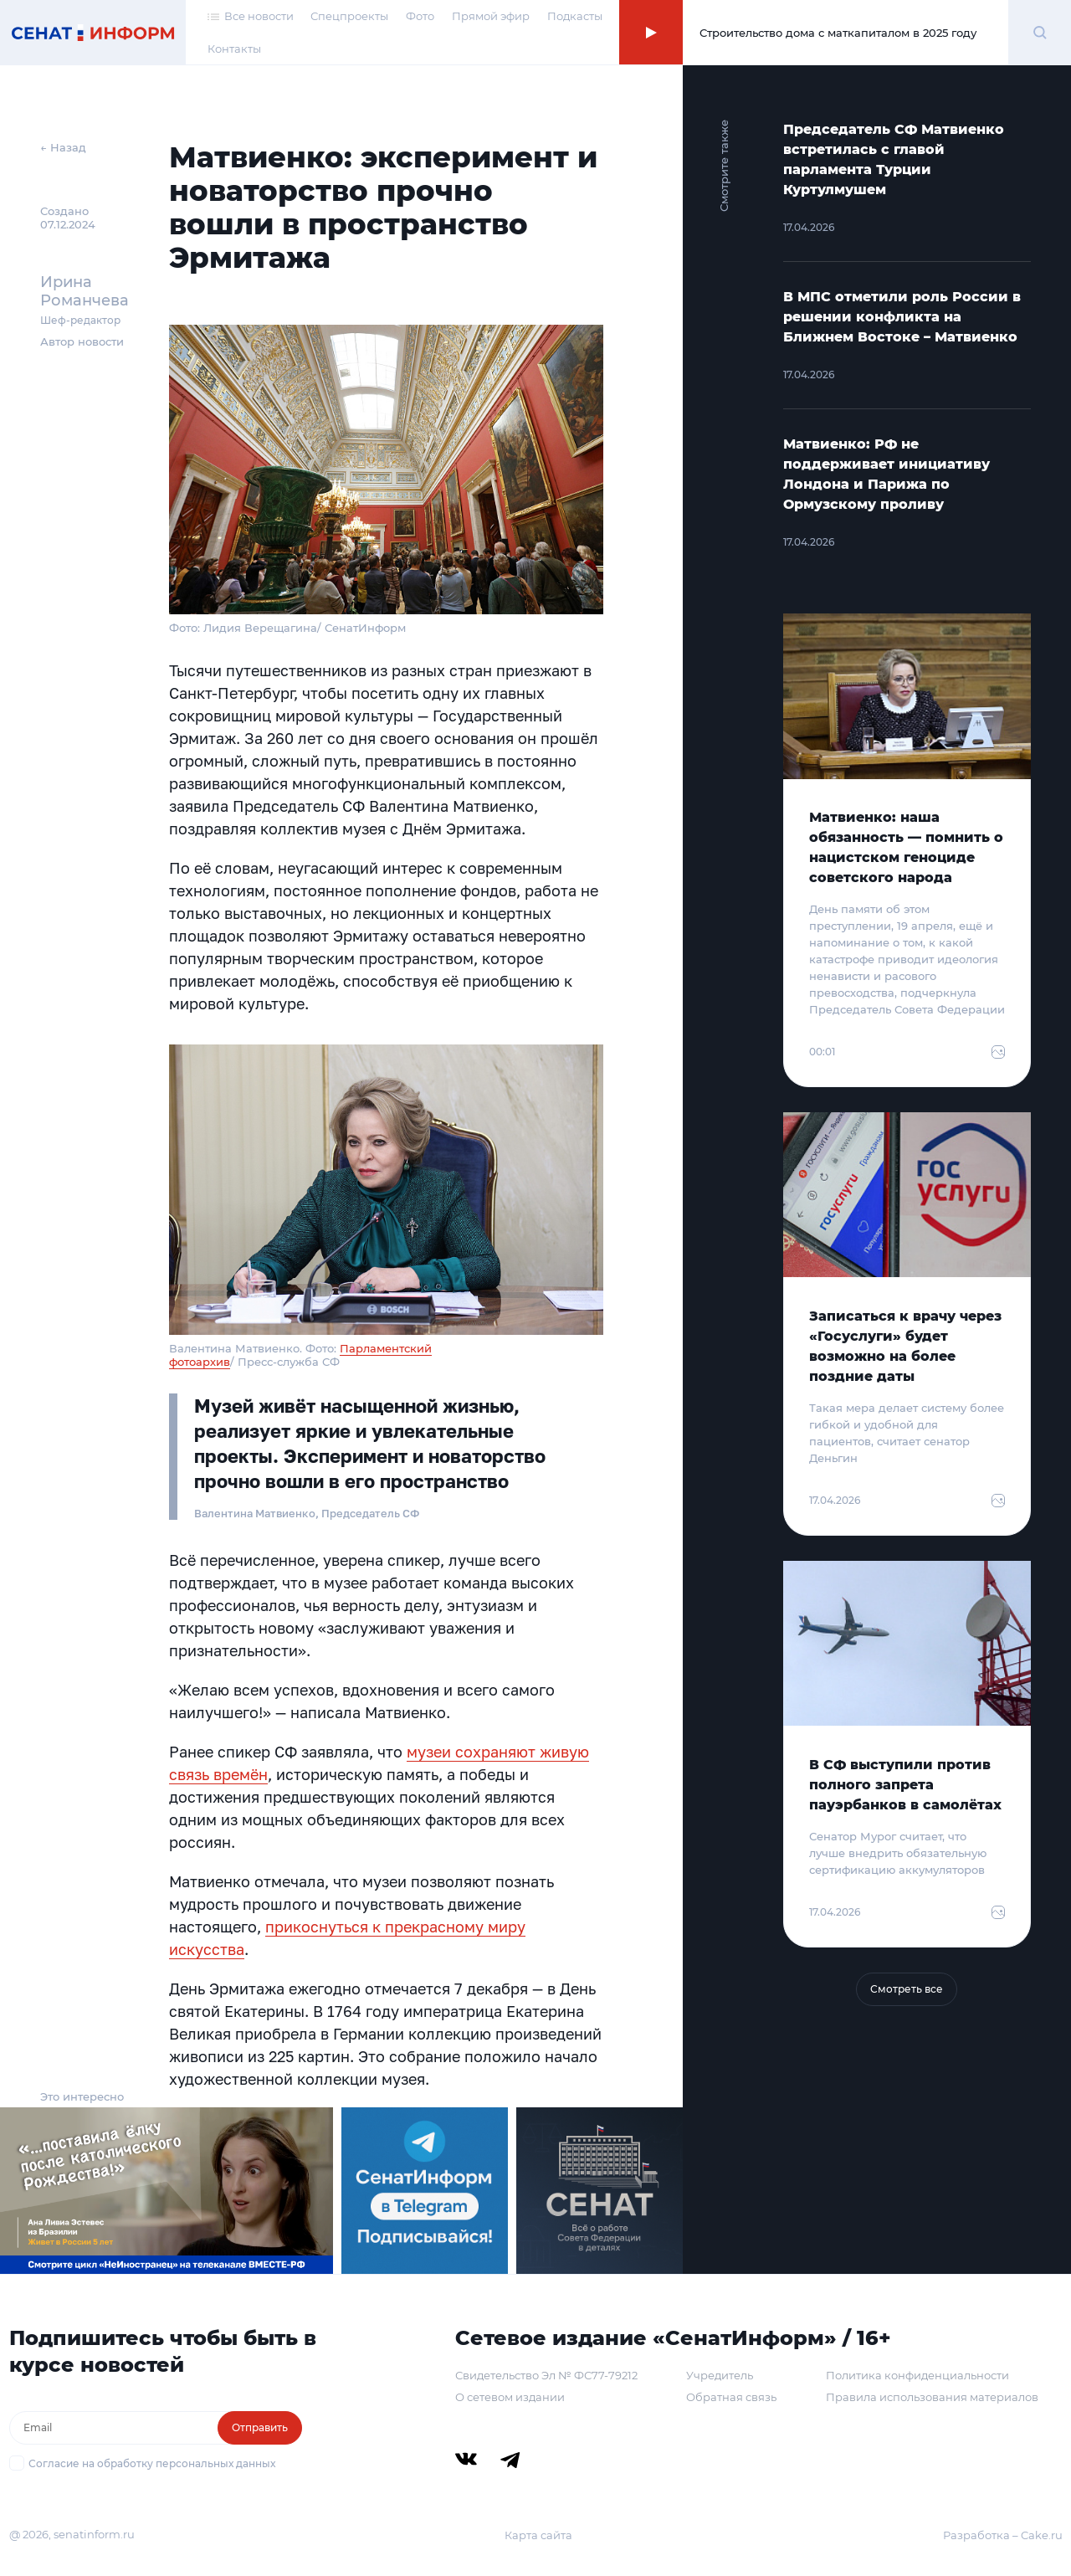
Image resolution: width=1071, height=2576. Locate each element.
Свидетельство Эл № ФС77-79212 (546, 2375)
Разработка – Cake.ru (1003, 2535)
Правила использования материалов (932, 2397)
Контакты (234, 48)
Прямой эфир (491, 16)
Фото (420, 16)
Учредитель (719, 2375)
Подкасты (574, 16)
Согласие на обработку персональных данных (151, 2463)
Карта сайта (538, 2535)
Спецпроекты (349, 16)
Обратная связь (731, 2397)
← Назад (63, 147)
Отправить (260, 2427)
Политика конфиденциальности (917, 2375)
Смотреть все (906, 1989)
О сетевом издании (510, 2397)
